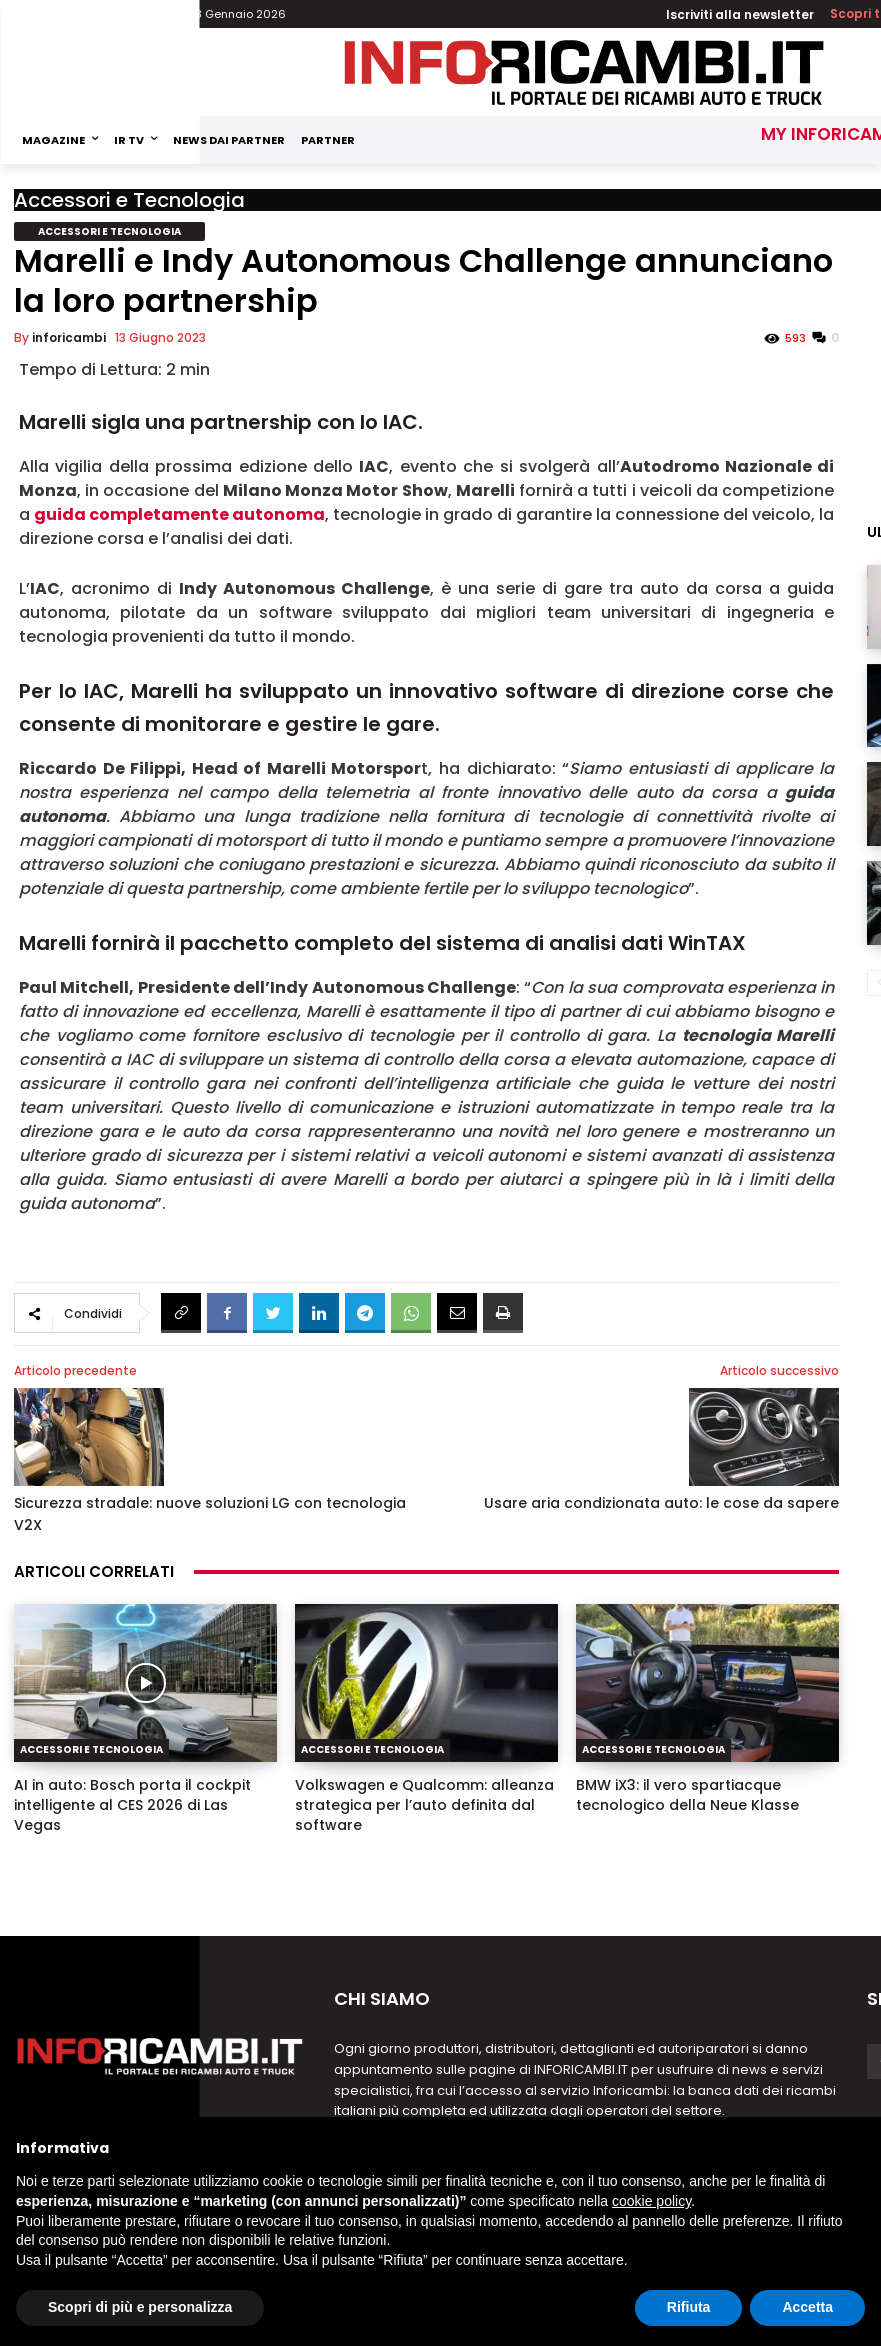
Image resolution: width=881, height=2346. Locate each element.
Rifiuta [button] (689, 2307)
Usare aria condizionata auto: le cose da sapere (661, 1503)
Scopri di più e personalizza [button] (140, 2307)
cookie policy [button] (651, 2201)
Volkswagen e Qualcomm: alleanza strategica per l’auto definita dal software (424, 1805)
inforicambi (69, 337)
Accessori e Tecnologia (129, 200)
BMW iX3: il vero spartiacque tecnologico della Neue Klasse (687, 1795)
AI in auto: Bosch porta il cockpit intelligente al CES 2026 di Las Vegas (132, 1805)
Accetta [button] (807, 2307)
